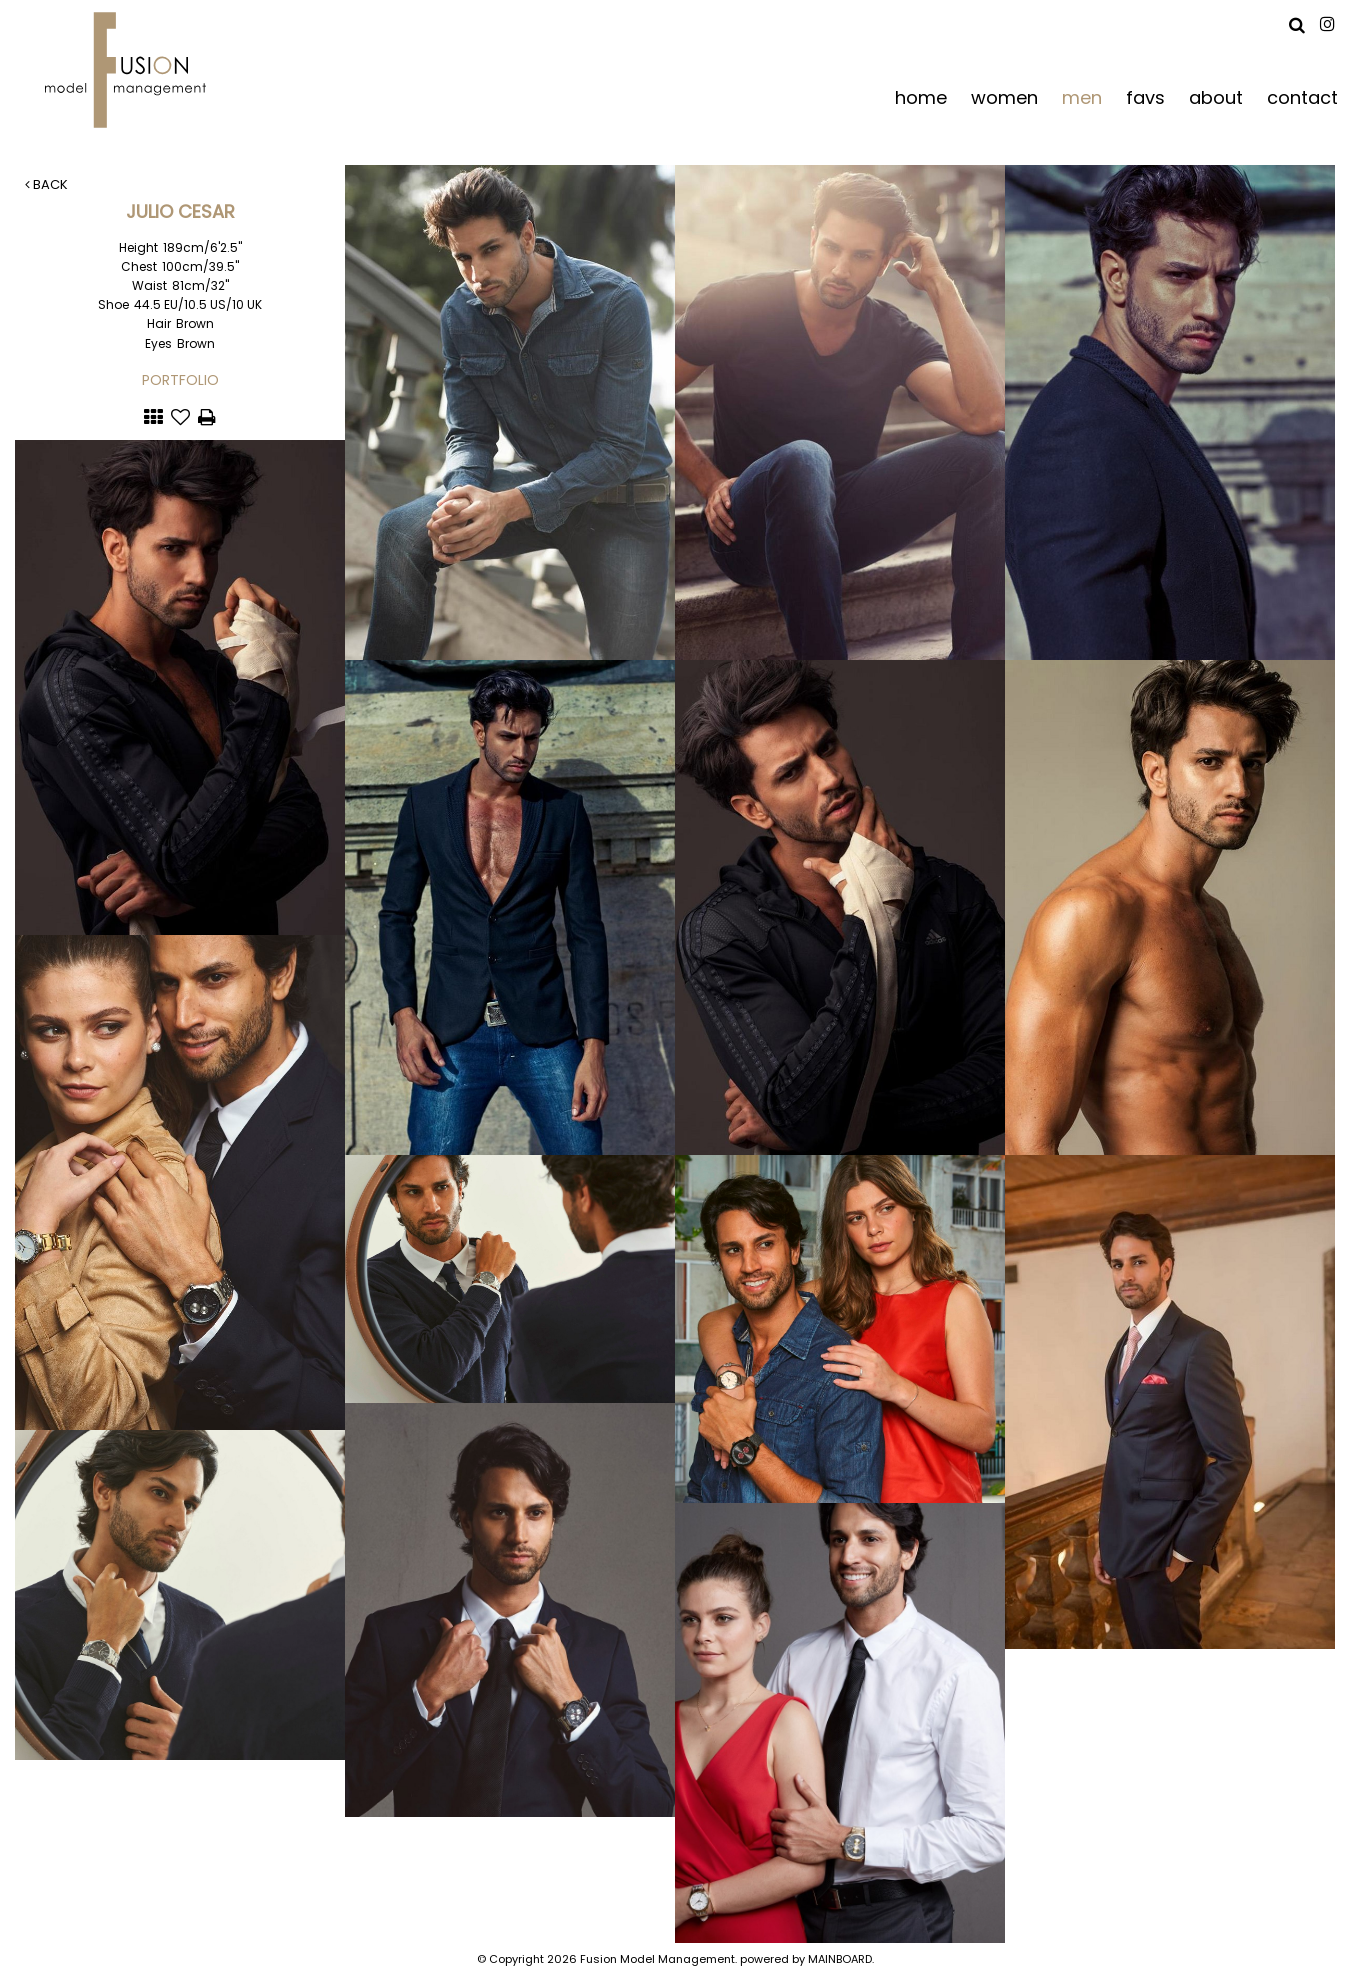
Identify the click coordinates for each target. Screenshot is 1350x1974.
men (1082, 96)
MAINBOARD (840, 1959)
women (1004, 96)
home (921, 96)
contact (1302, 96)
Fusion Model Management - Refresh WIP (129, 70)
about (1216, 96)
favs (1145, 96)
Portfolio (180, 380)
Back (46, 184)
